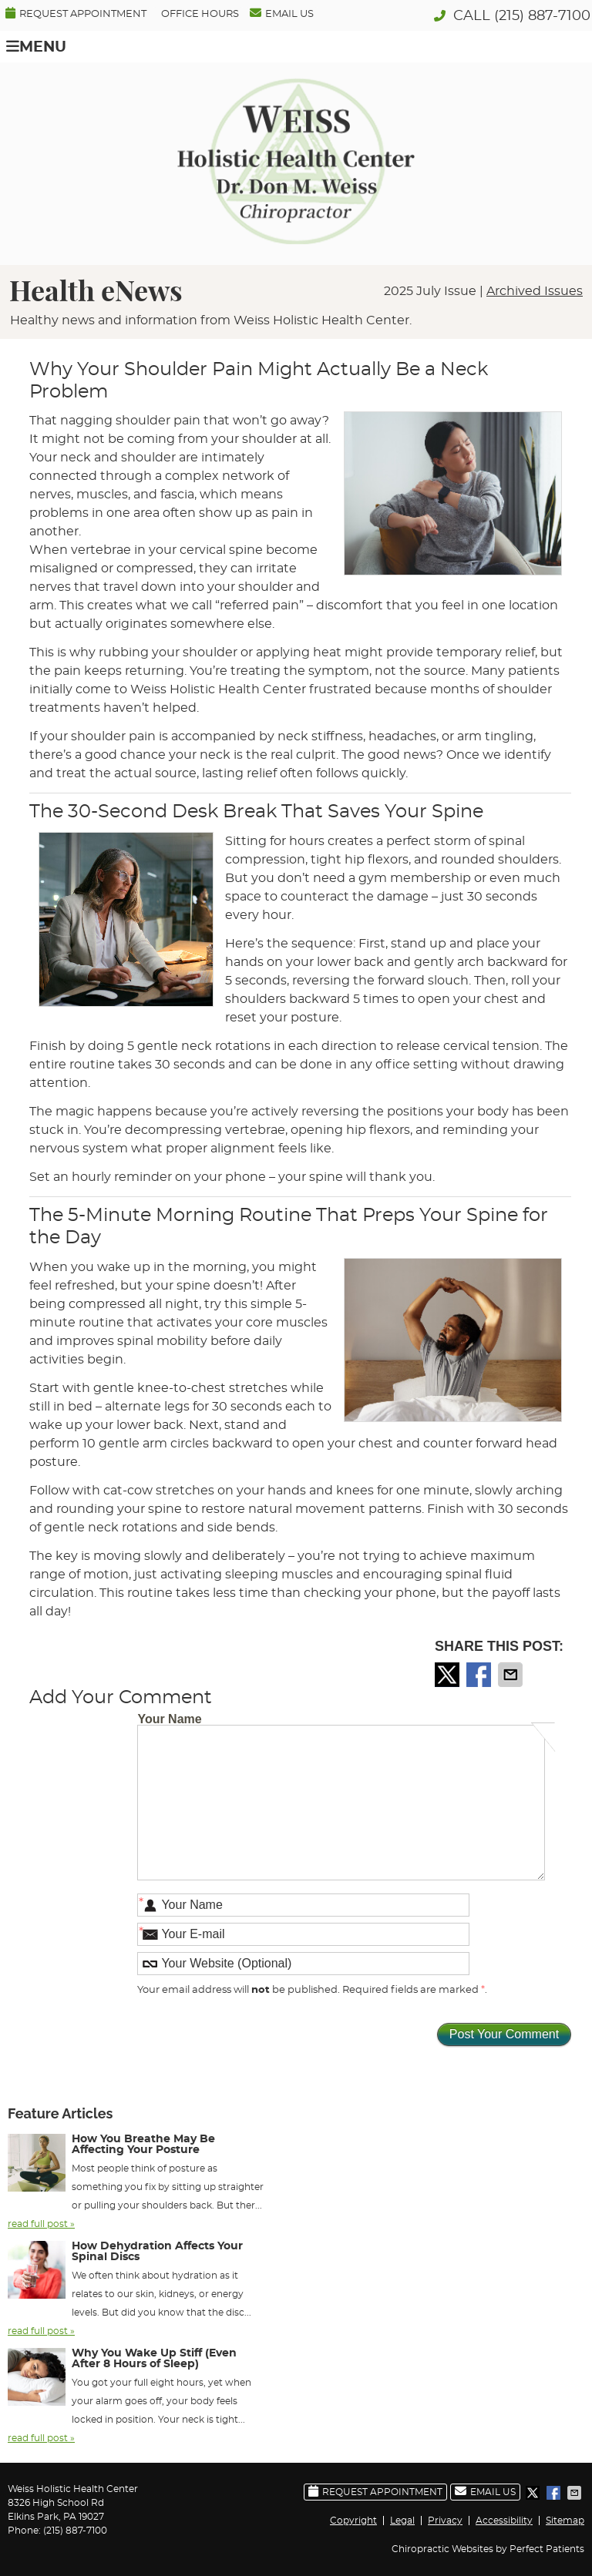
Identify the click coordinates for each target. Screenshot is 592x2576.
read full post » (41, 2224)
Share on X (448, 1674)
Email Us (282, 13)
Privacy (445, 2520)
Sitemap (565, 2520)
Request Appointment (75, 13)
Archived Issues (534, 291)
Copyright (353, 2520)
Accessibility (504, 2520)
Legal (402, 2520)
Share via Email (512, 1674)
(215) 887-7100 (542, 16)
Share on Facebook (480, 1674)
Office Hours (200, 14)
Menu (36, 47)
